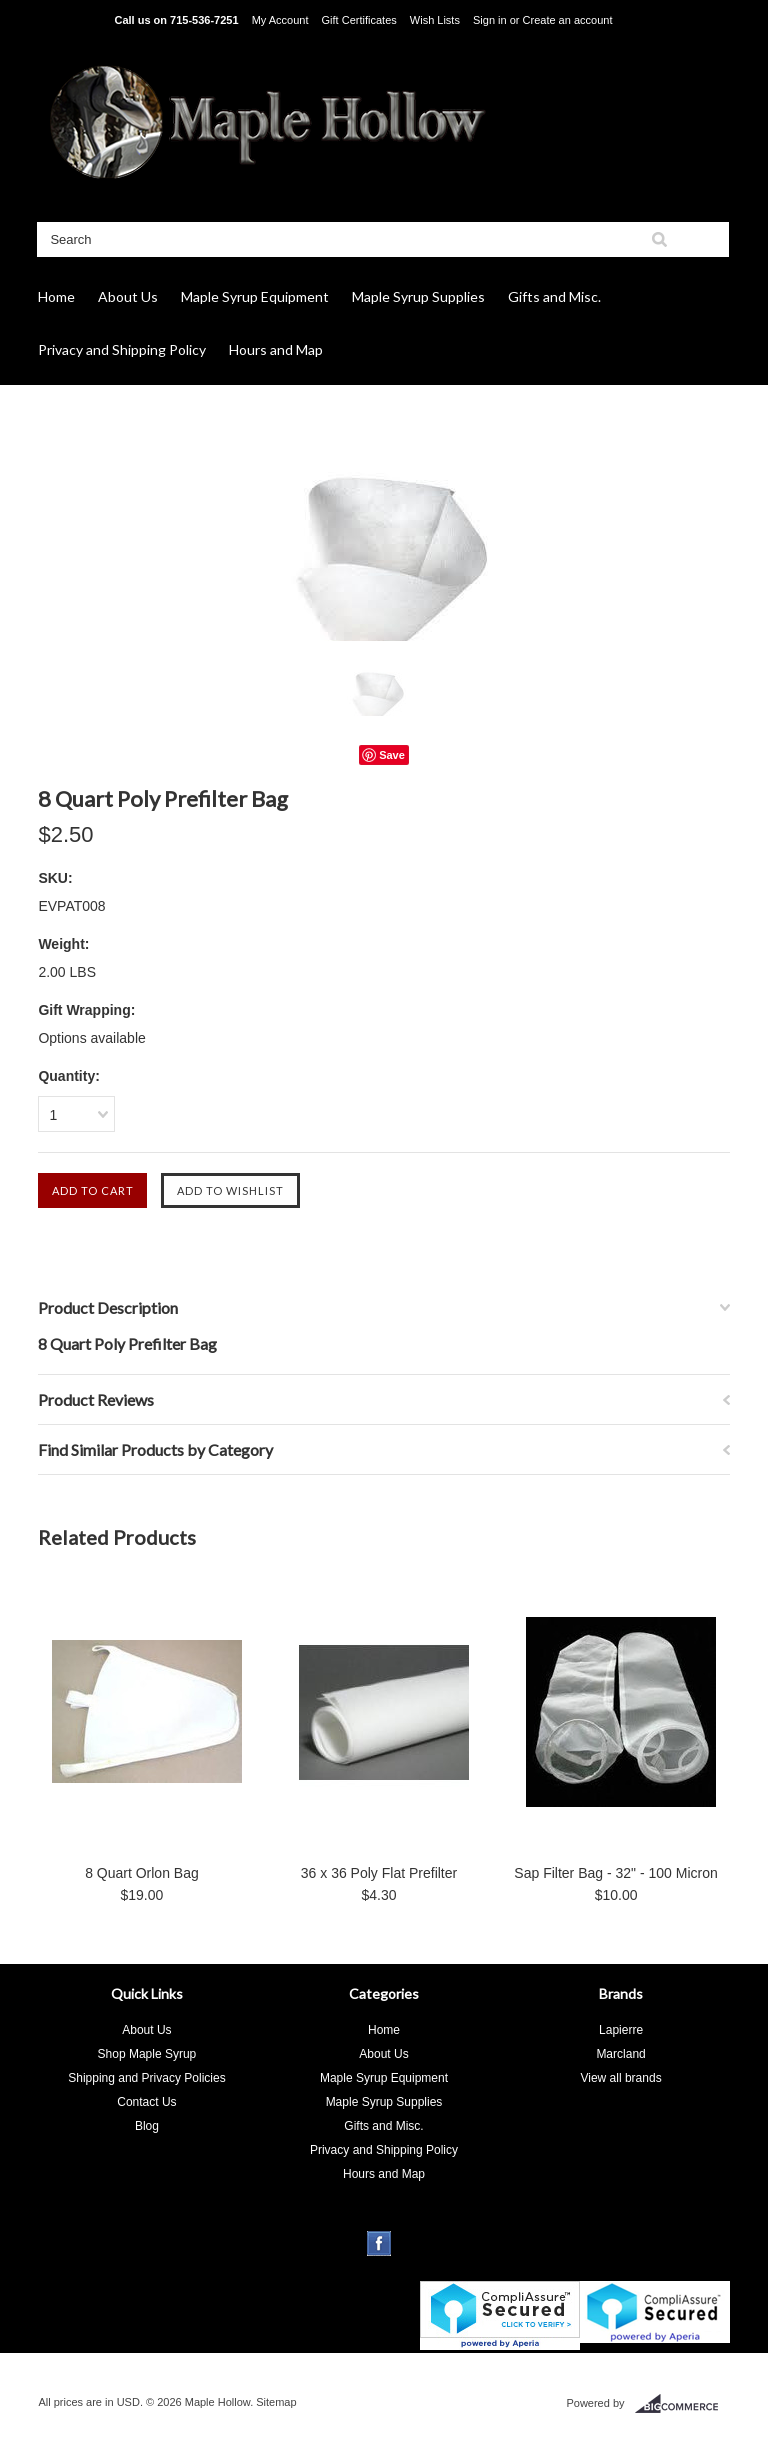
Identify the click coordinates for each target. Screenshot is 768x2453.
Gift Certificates (359, 20)
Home (56, 296)
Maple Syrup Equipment (255, 296)
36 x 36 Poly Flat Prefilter (379, 1873)
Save (392, 755)
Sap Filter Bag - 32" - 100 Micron (615, 1873)
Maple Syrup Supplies (418, 296)
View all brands (620, 2078)
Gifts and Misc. (554, 296)
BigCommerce (682, 2404)
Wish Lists (435, 20)
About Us (128, 296)
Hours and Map (276, 349)
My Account (280, 20)
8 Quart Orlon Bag (142, 1873)
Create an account (568, 20)
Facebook (379, 2243)
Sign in (490, 20)
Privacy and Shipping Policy (122, 349)
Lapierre (621, 2030)
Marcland (620, 2054)
